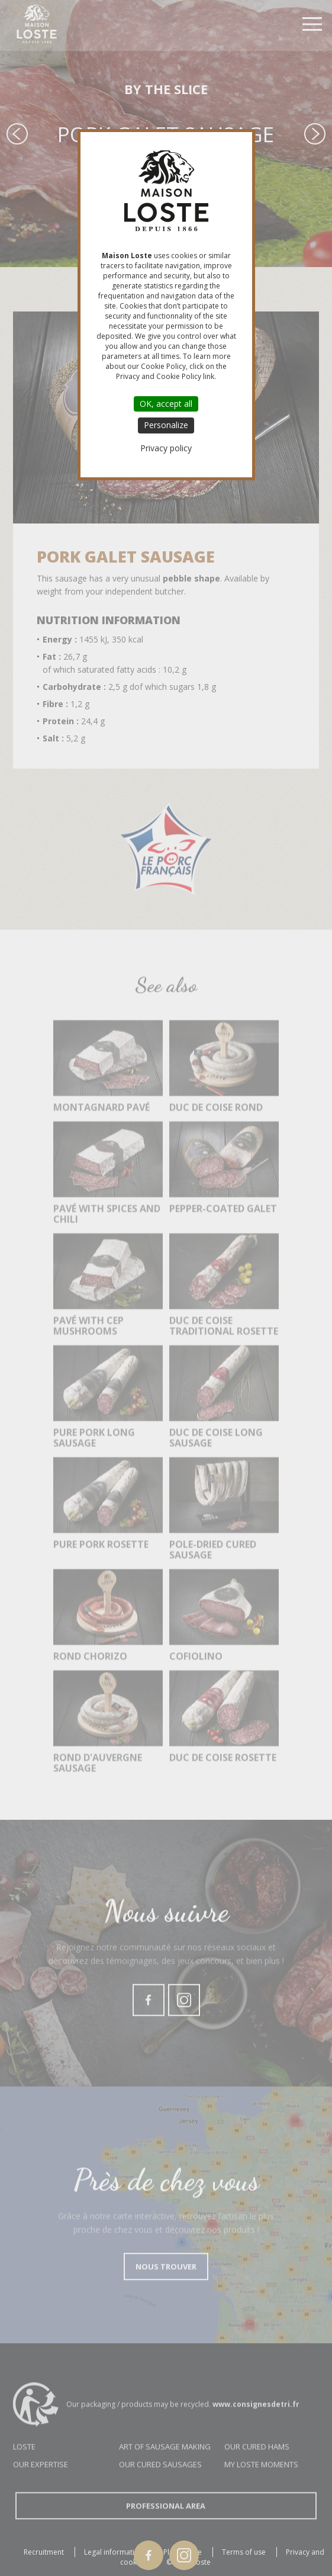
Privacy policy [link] (166, 448)
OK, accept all (166, 403)
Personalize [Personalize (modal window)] (166, 425)
